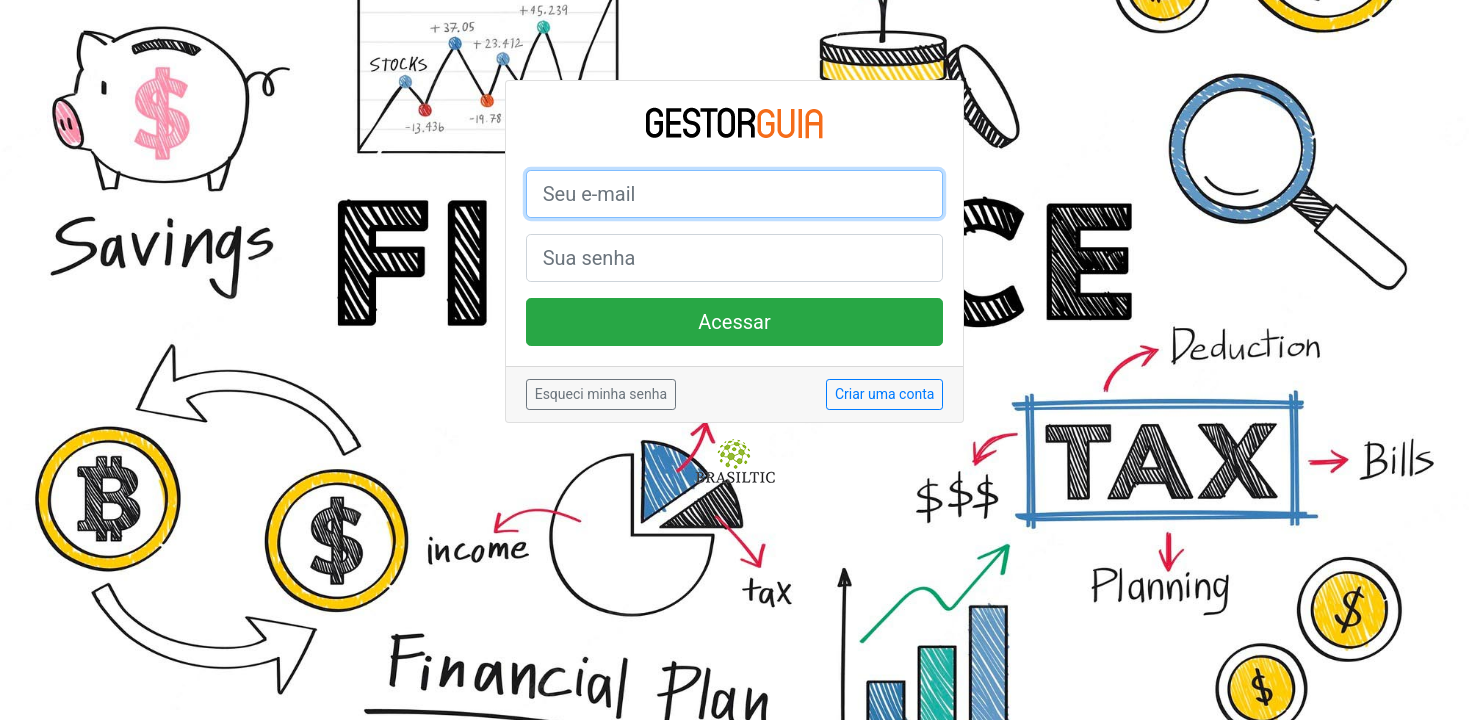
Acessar (734, 322)
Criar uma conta (884, 394)
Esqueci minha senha (601, 394)
